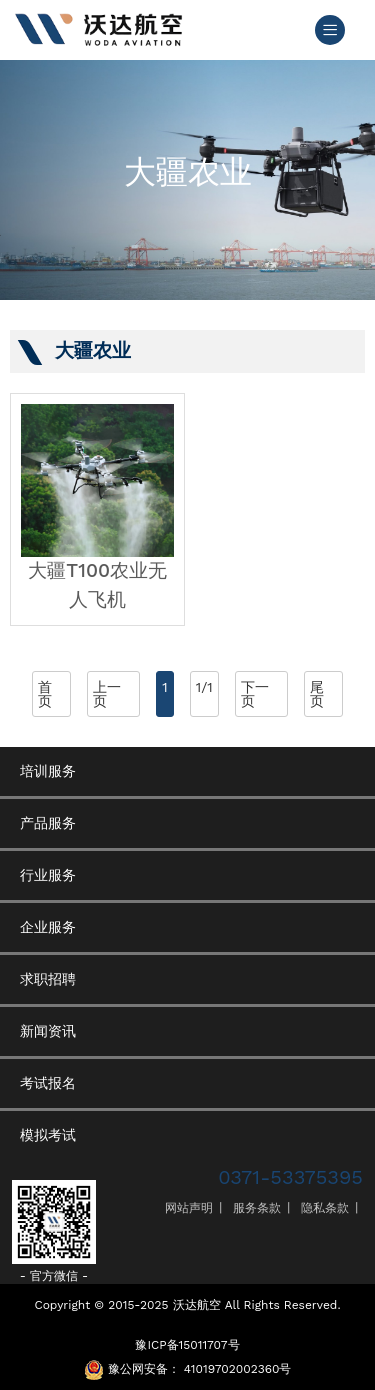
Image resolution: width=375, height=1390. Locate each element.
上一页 (107, 694)
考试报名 (48, 1083)
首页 (45, 694)
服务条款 (257, 1208)
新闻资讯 (48, 1031)
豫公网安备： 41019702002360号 (200, 1369)
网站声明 (189, 1208)
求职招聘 (48, 979)
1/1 (204, 687)
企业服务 (48, 927)
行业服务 (48, 875)
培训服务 (48, 771)
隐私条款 (325, 1208)
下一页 (255, 694)
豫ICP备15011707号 (187, 1345)
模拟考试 (48, 1135)
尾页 (317, 694)
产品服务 (48, 823)
